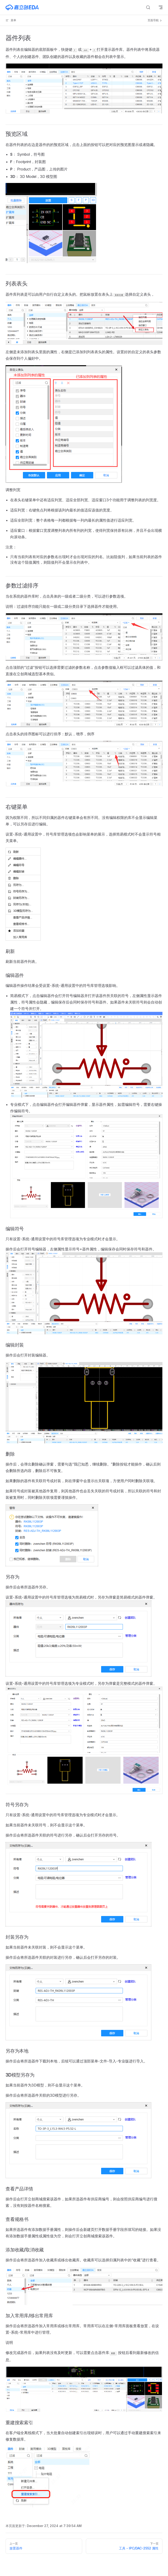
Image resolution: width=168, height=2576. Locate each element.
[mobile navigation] (160, 7)
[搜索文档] (148, 7)
